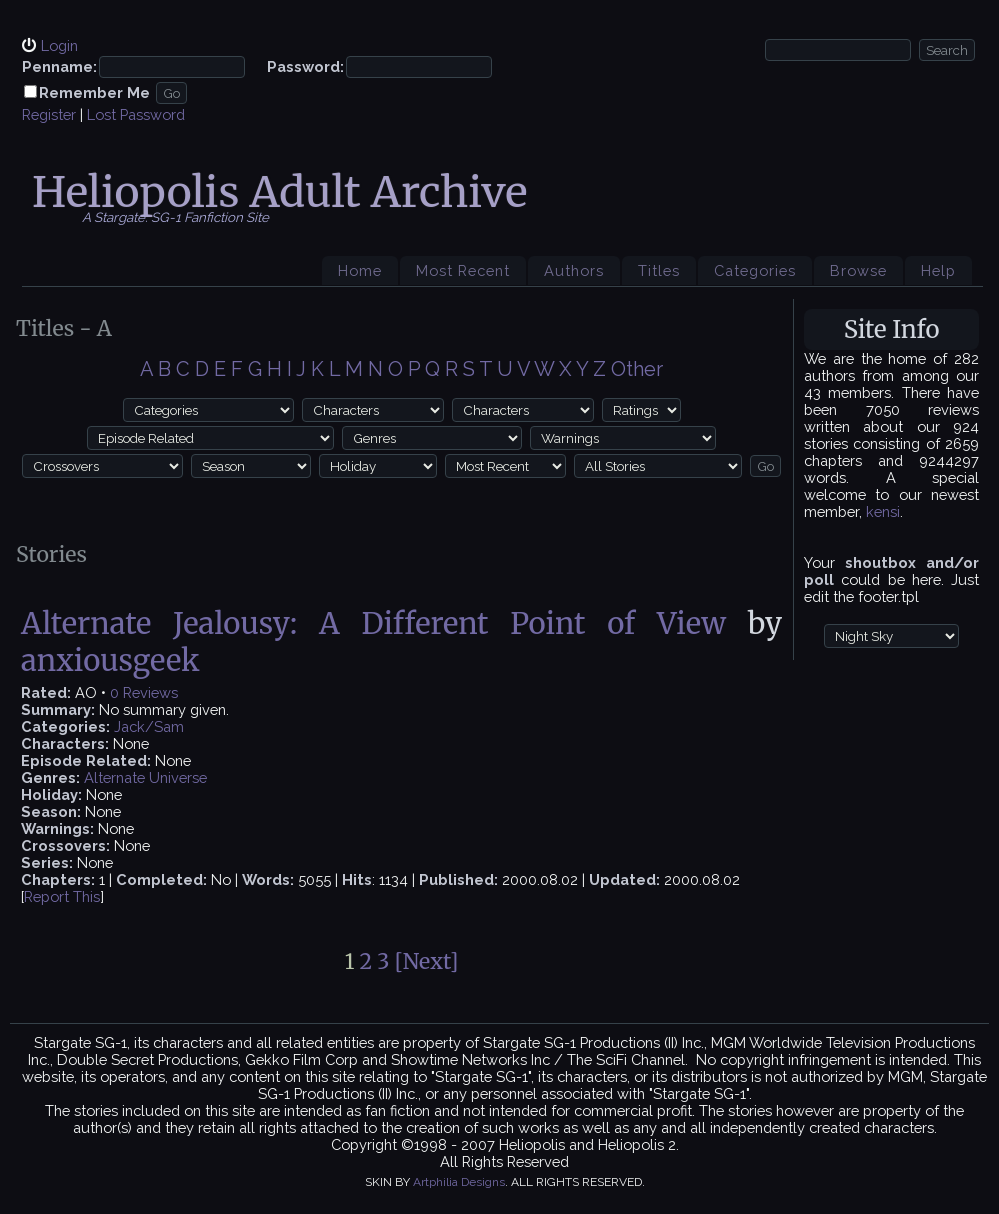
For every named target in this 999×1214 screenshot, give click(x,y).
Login (59, 45)
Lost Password (136, 114)
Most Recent (463, 270)
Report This (62, 896)
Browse (858, 270)
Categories (755, 270)
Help (938, 270)
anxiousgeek (110, 660)
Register (49, 114)
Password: (305, 66)
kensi (883, 511)
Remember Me (94, 92)
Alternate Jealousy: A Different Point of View (373, 623)
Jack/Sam (149, 726)
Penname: (59, 66)
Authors (574, 270)
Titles (659, 270)
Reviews (150, 692)
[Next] (427, 961)
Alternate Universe (145, 777)
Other (637, 369)
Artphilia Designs (459, 1182)
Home (360, 270)
